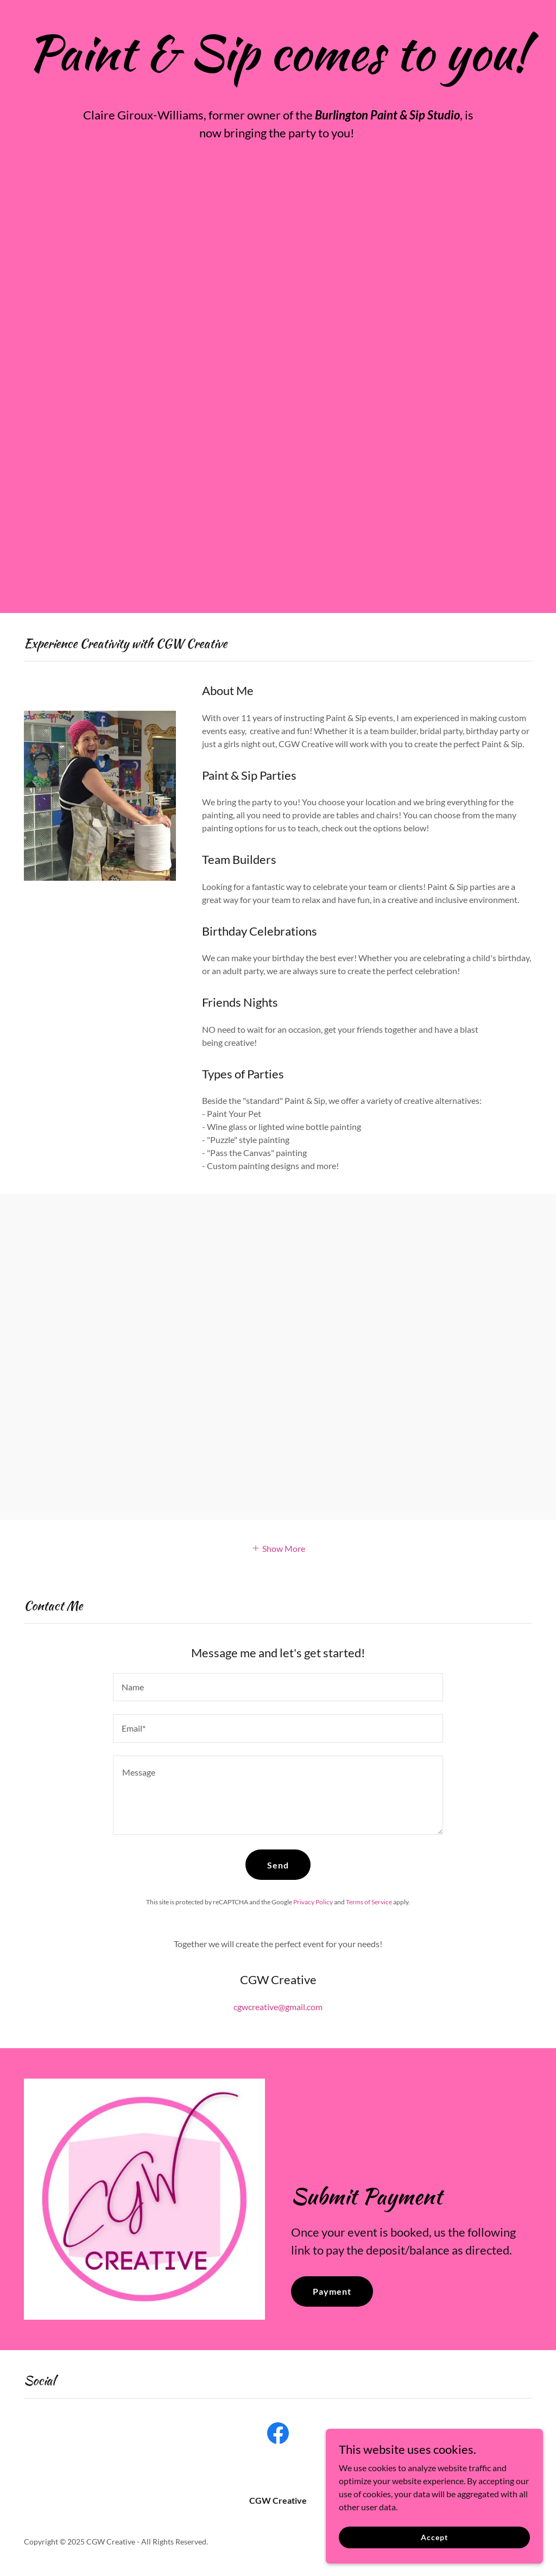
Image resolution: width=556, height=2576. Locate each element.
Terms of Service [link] (369, 1902)
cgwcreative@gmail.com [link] (278, 2007)
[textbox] (278, 1687)
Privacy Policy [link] (313, 1902)
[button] (278, 1547)
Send (278, 1865)
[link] (278, 2435)
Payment (332, 2291)
